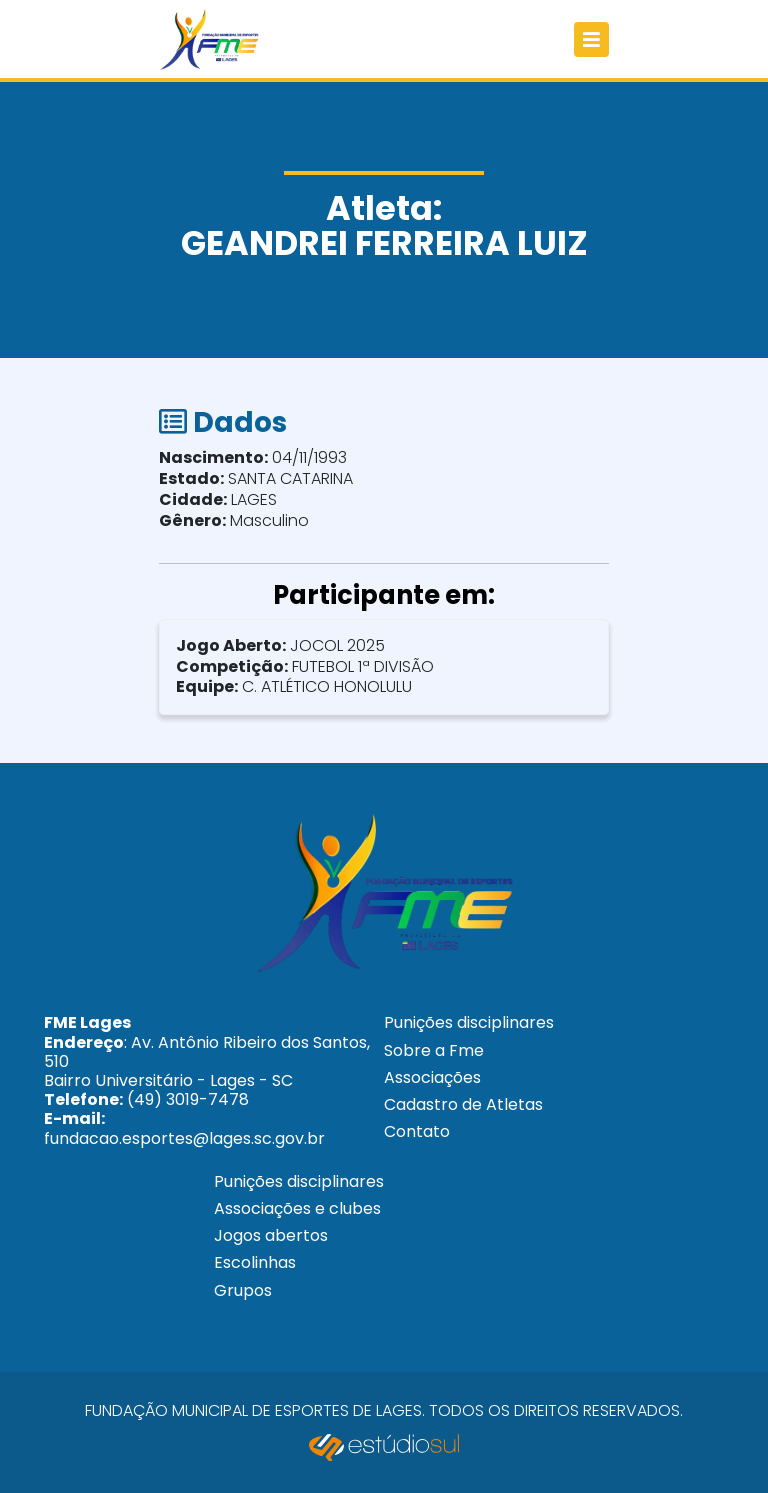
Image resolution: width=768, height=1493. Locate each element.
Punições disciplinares (469, 1022)
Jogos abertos (271, 1235)
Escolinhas (255, 1262)
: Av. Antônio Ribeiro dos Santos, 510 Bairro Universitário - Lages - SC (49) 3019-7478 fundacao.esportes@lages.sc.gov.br (207, 1080)
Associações (432, 1077)
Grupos (243, 1290)
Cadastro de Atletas (463, 1104)
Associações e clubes (297, 1208)
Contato (417, 1131)
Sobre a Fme (434, 1050)
